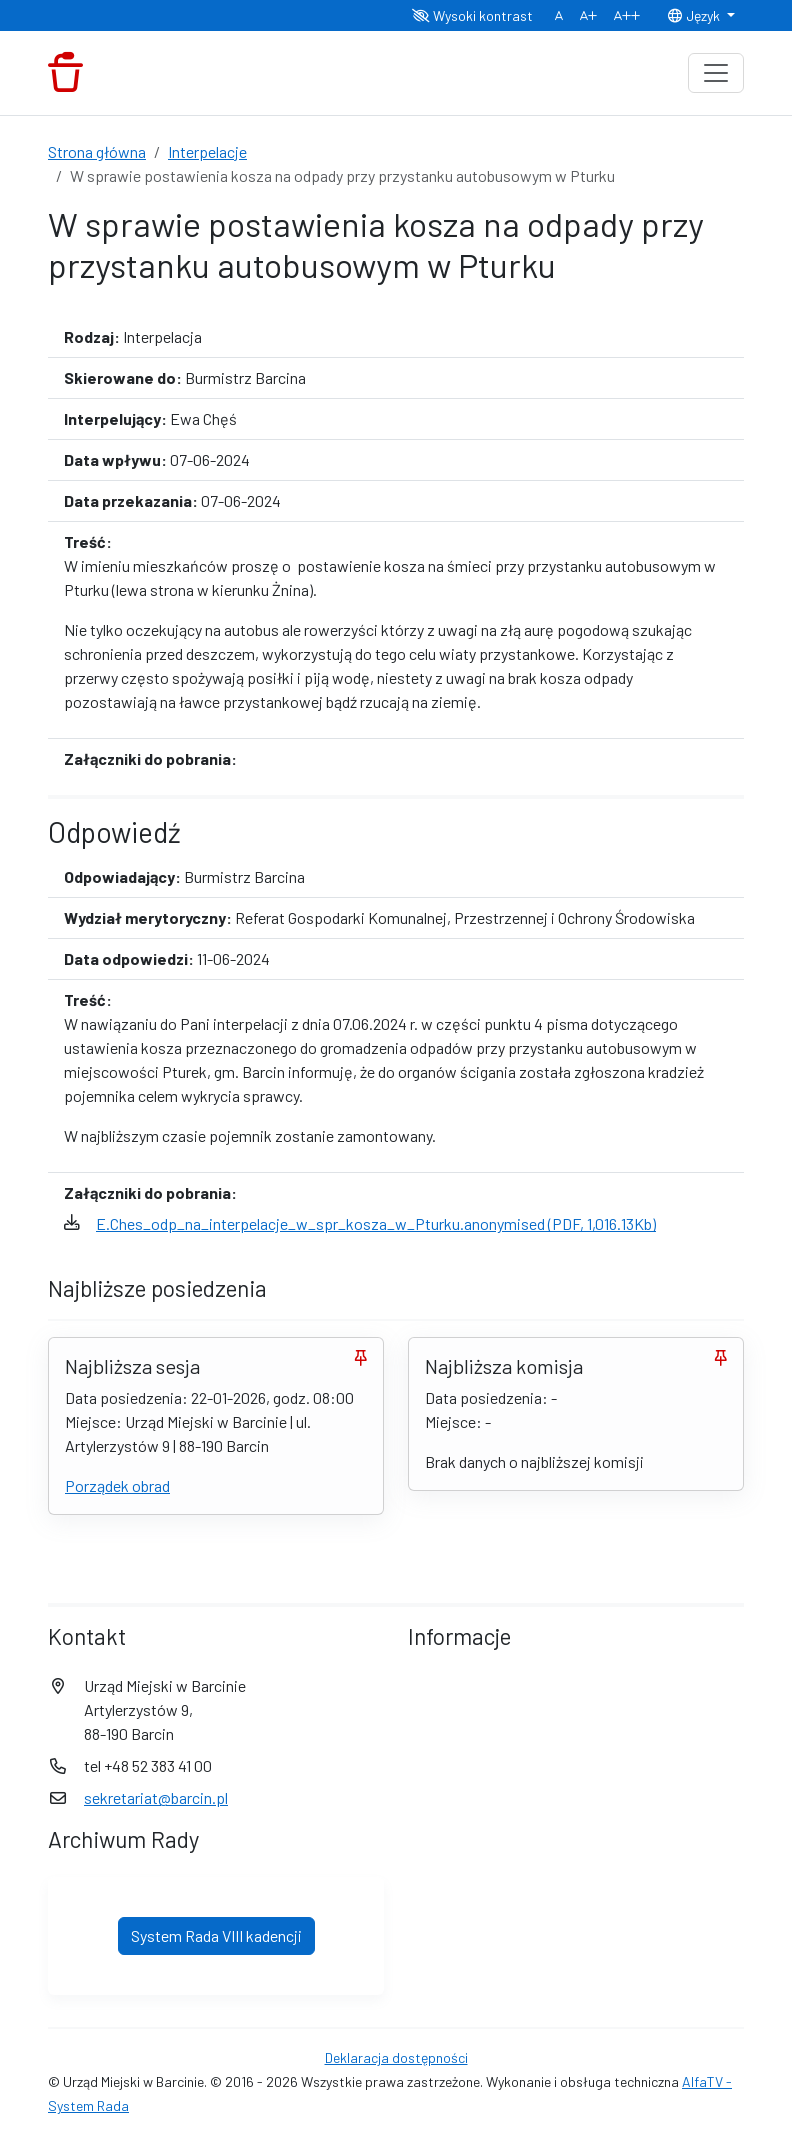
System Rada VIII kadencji (216, 1935)
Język (695, 15)
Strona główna (97, 151)
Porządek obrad (117, 1485)
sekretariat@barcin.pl (156, 1797)
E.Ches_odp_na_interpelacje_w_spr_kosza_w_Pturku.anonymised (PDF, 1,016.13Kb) (376, 1223)
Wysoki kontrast (472, 15)
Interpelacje (207, 151)
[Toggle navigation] (716, 73)
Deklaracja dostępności (396, 2057)
